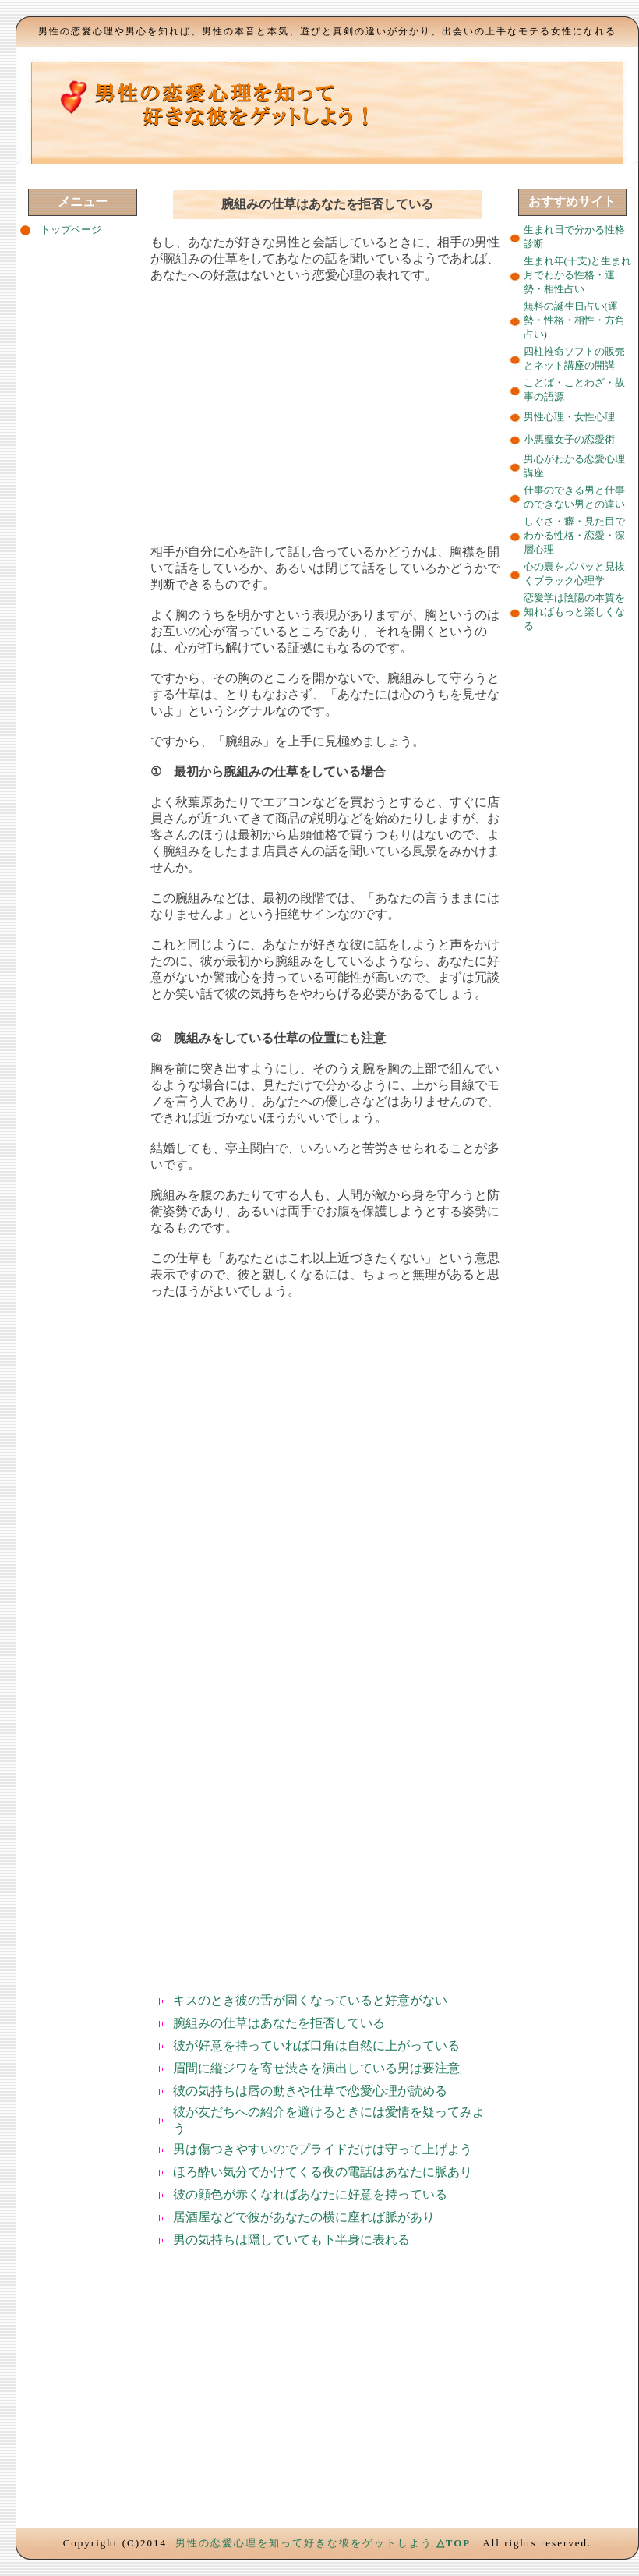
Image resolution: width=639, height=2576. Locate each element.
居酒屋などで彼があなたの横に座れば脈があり (304, 2217)
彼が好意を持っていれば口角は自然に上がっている (316, 2045)
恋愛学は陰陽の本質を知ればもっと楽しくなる (574, 612)
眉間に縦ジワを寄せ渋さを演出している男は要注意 (316, 2068)
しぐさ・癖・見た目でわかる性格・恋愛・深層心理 (574, 535)
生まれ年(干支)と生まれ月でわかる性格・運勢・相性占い (578, 275)
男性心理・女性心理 (569, 417)
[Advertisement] (327, 407)
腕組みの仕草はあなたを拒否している (279, 2022)
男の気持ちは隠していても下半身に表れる (291, 2239)
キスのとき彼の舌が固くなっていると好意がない (310, 2000)
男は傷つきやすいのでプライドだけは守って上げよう (322, 2149)
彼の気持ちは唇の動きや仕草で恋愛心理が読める (310, 2090)
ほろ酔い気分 (210, 2171)
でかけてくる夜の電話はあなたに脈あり (360, 2171)
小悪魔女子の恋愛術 (569, 439)
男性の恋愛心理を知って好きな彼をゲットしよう (303, 2543)
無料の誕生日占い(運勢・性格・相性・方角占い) (574, 320)
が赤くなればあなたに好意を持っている (335, 2194)
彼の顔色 (198, 2194)
